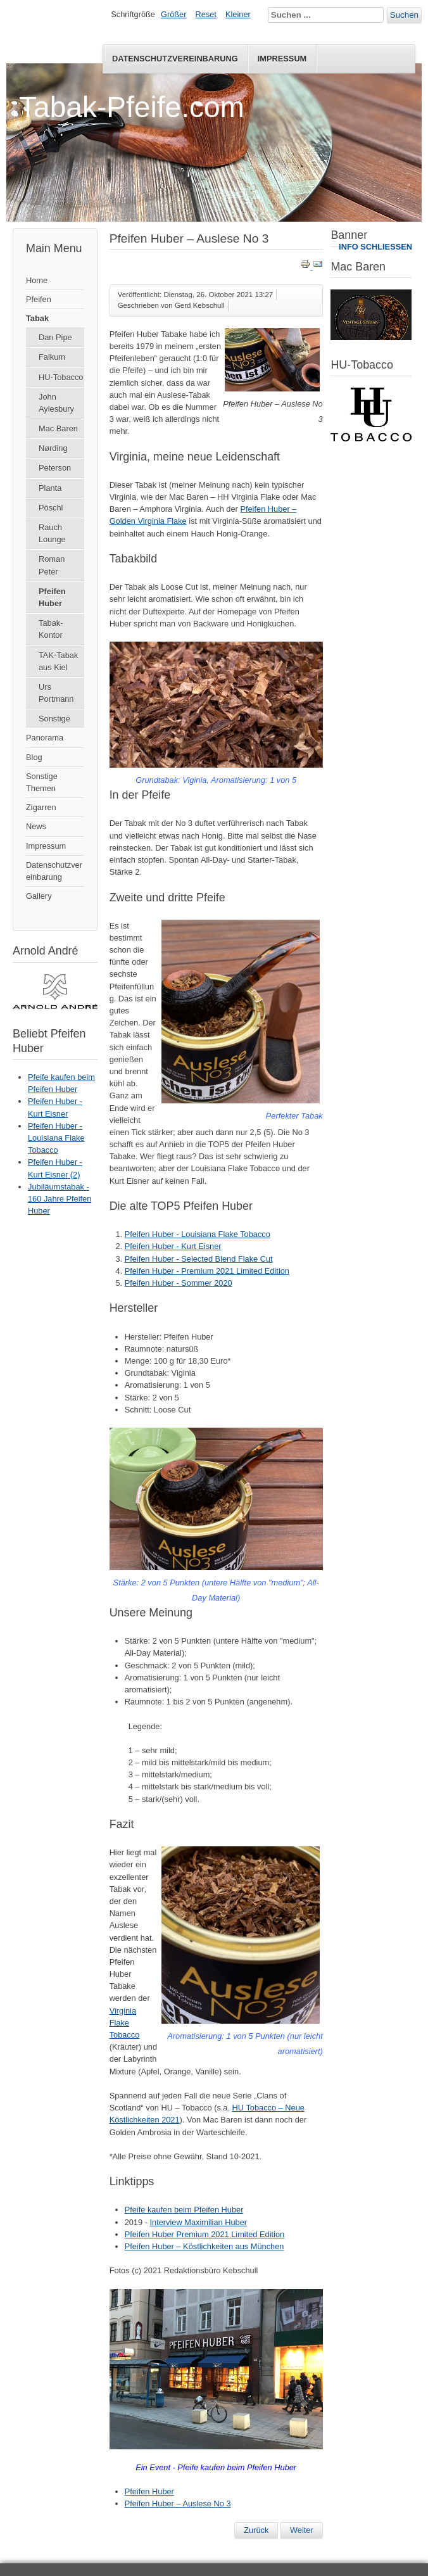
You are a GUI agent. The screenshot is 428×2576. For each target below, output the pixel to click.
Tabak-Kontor (51, 629)
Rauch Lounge (52, 533)
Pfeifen (38, 299)
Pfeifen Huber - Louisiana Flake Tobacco (197, 1234)
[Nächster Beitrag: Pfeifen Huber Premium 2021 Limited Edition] (301, 2530)
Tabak (37, 318)
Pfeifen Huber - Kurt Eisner (173, 1246)
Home (36, 280)
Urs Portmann (56, 693)
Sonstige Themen (42, 782)
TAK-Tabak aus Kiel (58, 661)
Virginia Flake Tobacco (125, 2023)
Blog (34, 757)
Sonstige (54, 718)
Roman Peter (52, 565)
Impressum (282, 58)
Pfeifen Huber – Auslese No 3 (178, 2503)
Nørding (53, 448)
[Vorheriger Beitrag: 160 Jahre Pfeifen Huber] (256, 2530)
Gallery (39, 896)
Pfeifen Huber (52, 597)
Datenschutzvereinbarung (175, 58)
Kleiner (238, 14)
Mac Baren (58, 428)
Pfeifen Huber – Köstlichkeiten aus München (204, 2246)
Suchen (404, 15)
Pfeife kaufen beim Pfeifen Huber (184, 2209)
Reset (206, 14)
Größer (174, 14)
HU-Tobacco (61, 377)
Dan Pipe (55, 337)
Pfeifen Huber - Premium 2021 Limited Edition (207, 1271)
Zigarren (41, 807)
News (36, 826)
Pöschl (51, 507)
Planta (50, 488)
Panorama (44, 737)
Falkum (52, 357)
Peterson (55, 468)
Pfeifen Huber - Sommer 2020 (178, 1283)
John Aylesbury (56, 403)
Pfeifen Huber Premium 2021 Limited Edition (205, 2234)
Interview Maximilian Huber (198, 2222)
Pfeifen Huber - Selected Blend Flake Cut (199, 1259)
